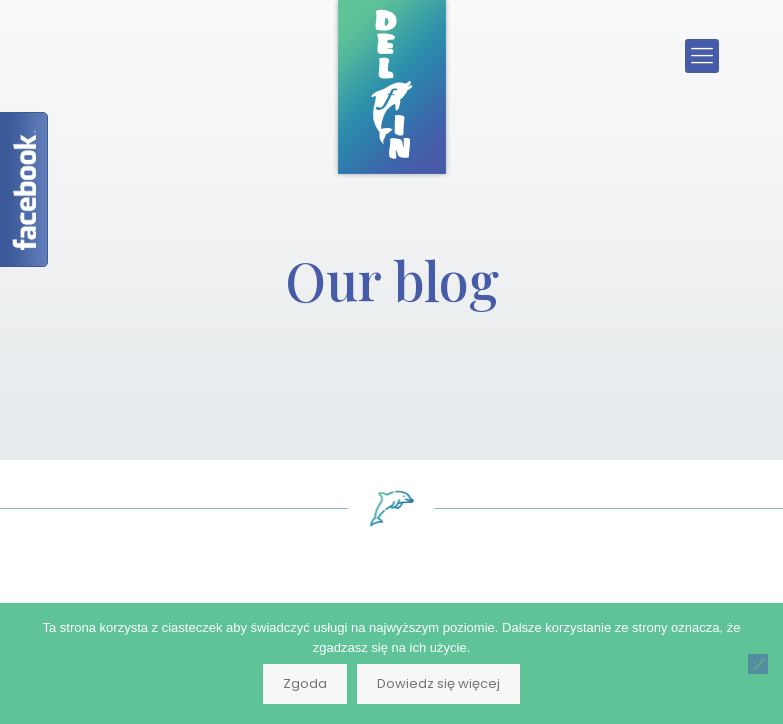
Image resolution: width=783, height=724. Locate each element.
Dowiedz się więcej (438, 683)
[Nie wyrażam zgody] (758, 664)
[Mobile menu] (702, 56)
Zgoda (305, 683)
